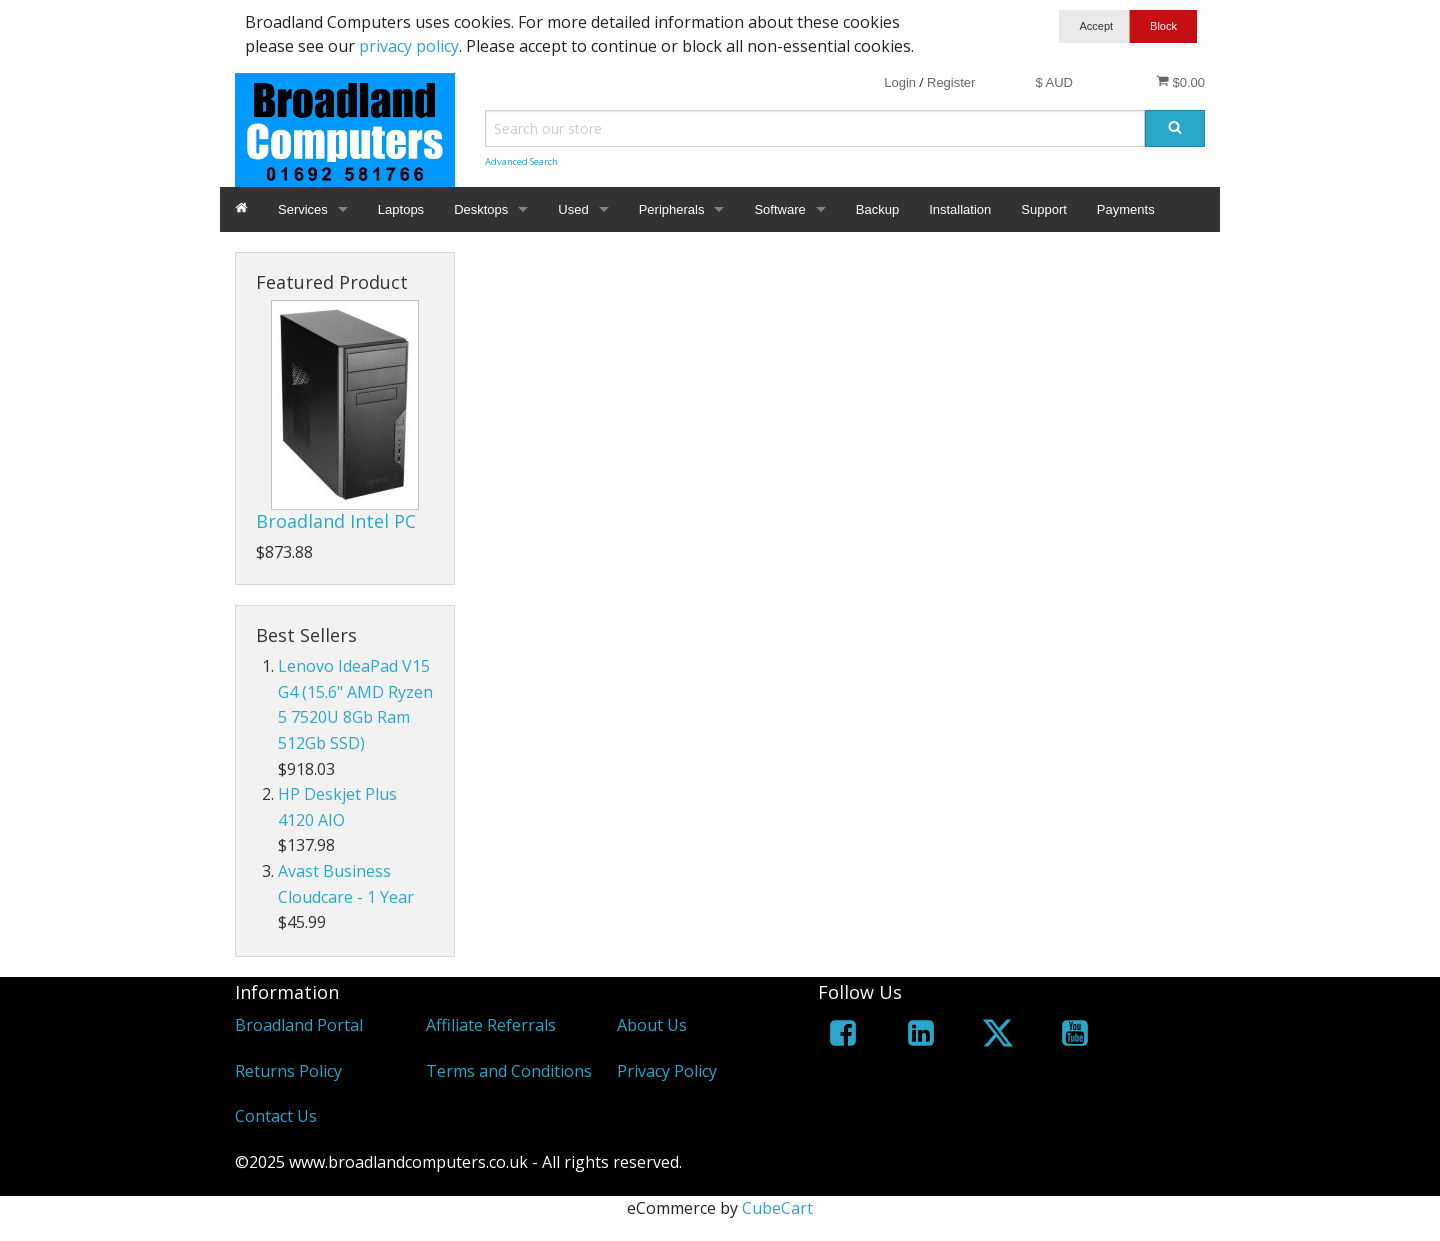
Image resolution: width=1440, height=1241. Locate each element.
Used (573, 209)
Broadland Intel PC (336, 521)
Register (951, 82)
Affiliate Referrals (491, 1025)
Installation (960, 209)
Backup (877, 209)
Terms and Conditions (509, 1071)
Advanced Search (521, 161)
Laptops (401, 209)
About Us (652, 1025)
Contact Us (276, 1116)
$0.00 (1180, 82)
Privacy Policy (667, 1071)
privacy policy (409, 46)
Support (1044, 209)
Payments (1126, 209)
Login (900, 82)
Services (303, 209)
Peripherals (672, 209)
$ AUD (1054, 82)
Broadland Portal (299, 1025)
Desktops (481, 209)
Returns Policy (288, 1071)
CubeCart (777, 1208)
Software (779, 209)
